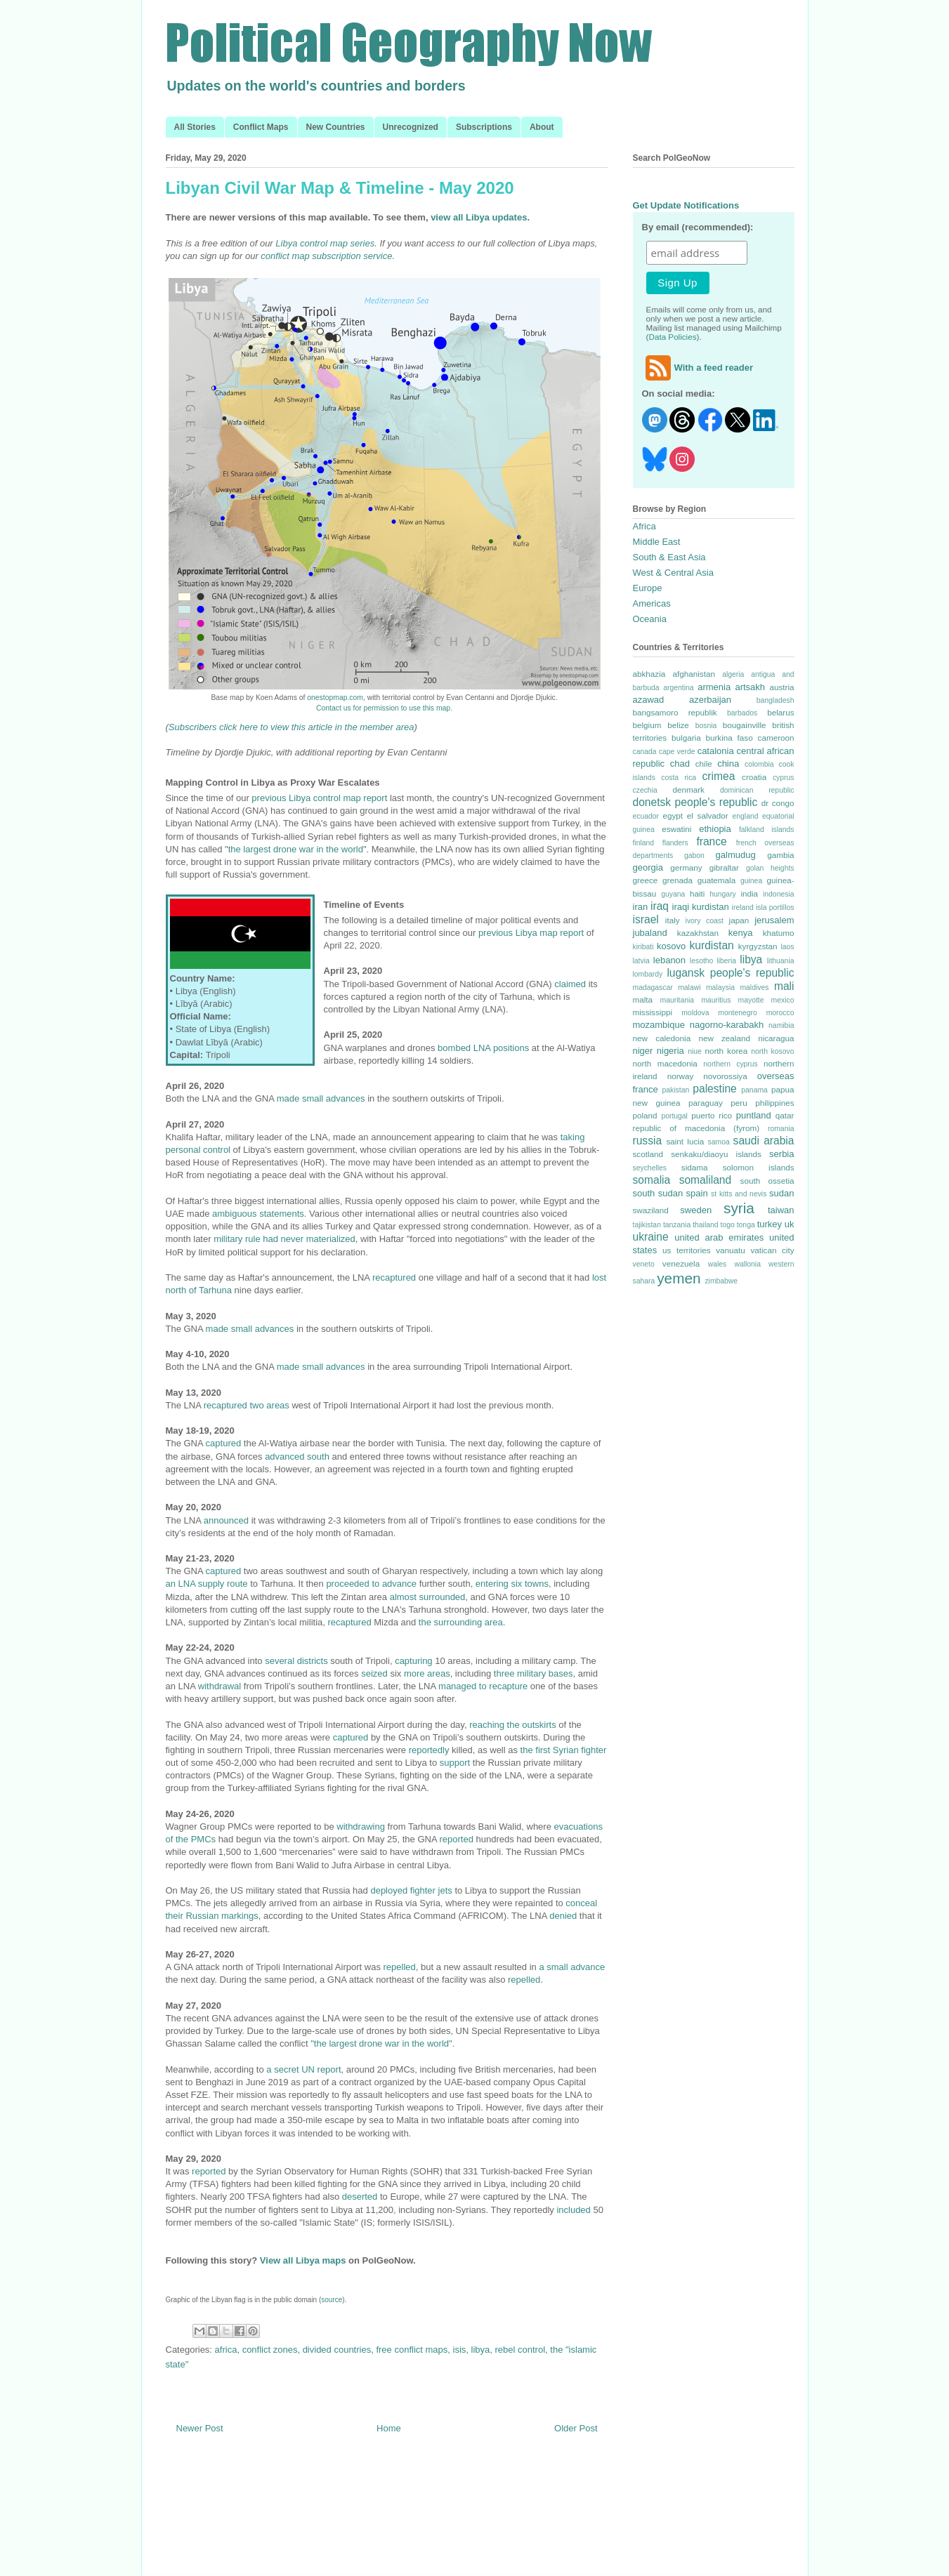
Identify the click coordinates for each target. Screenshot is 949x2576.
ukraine (651, 1237)
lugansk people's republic (730, 973)
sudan (781, 1193)
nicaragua (776, 1038)
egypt (672, 815)
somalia (652, 1180)
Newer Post (199, 2428)
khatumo (778, 932)
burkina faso (728, 737)
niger (643, 1050)
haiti (697, 893)
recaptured (394, 1277)
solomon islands (758, 1167)
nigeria (670, 1050)
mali (784, 986)
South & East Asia (669, 557)
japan (739, 920)
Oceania (650, 619)
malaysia (720, 987)
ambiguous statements (258, 1213)
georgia (648, 867)
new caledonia (662, 1038)
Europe (647, 588)
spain (697, 1193)
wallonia (747, 1264)
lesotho (702, 961)
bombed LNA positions (483, 1048)
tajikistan (647, 1225)
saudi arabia (763, 1141)
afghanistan (694, 673)
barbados (742, 713)
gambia (780, 854)
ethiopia (715, 829)
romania (781, 1128)
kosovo (671, 946)
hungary (722, 894)
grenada (677, 880)
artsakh (750, 687)
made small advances (321, 1098)
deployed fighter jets (411, 1890)
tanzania (677, 1225)
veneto (644, 1264)
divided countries (337, 2349)
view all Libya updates (479, 217)
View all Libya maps (303, 2260)
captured (224, 1443)
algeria (733, 674)
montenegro (737, 1013)
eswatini (676, 828)
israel (646, 919)
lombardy (648, 974)
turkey (769, 1224)
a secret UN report (303, 2069)
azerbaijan (710, 699)
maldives (754, 987)
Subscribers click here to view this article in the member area (291, 727)
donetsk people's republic (695, 802)
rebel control (520, 2349)
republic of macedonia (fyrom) (696, 1127)
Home (389, 2428)
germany (686, 867)
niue (695, 1051)
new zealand (724, 1038)
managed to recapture (483, 1686)
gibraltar (724, 867)
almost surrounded (428, 1597)
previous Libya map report (531, 932)
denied (563, 1915)
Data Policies (673, 336)
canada (645, 751)
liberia (726, 961)
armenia (714, 687)
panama (754, 1090)
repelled (400, 1967)
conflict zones (270, 2349)
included (573, 2210)
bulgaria (686, 737)
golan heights (770, 868)
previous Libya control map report (319, 798)
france (711, 841)
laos (787, 947)
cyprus (783, 777)
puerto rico (711, 1115)
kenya (740, 932)
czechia (645, 790)
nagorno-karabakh (727, 1024)
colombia (759, 764)
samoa (719, 1142)
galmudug (736, 855)
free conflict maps (411, 2349)
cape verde (677, 751)
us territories (686, 1250)
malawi (689, 987)
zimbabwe (721, 1281)
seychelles (650, 1168)
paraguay (705, 1102)
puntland (753, 1115)
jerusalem (774, 920)
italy (672, 920)
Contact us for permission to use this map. (384, 708)
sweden (696, 1210)
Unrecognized (410, 127)
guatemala (717, 880)
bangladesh (775, 700)
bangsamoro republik (675, 712)
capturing (413, 1661)
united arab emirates (719, 1237)
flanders (675, 843)
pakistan (675, 1090)
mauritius (716, 1000)
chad (680, 763)
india (749, 893)
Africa (644, 526)
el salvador (707, 815)
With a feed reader (698, 367)
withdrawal (219, 1686)
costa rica (678, 777)
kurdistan (711, 945)
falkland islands (766, 829)
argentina (678, 688)
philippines (774, 1102)
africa (226, 2349)
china (728, 763)
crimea (718, 776)
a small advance (572, 1967)
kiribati (643, 947)
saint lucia (685, 1141)
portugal (674, 1116)
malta (643, 999)
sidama (694, 1167)
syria (739, 1208)
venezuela (681, 1263)
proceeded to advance (371, 1583)
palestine (714, 1089)
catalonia (716, 751)
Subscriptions (484, 127)
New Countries (335, 127)
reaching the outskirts (512, 1724)
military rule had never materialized (284, 1239)
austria (781, 687)
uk (789, 1224)
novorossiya (725, 1076)
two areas (269, 1405)
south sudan (658, 1193)
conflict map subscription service (326, 256)
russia (647, 1141)
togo (728, 1225)
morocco (780, 1013)
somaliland (705, 1180)
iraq (659, 906)
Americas (652, 603)
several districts (296, 1661)
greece (645, 880)
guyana (673, 894)
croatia (754, 776)
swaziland (651, 1210)
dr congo (777, 802)
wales (717, 1264)
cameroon (776, 737)
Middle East (657, 541)
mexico (782, 1000)
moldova (695, 1013)
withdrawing (360, 1826)
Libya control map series (324, 243)
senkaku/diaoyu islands (716, 1153)
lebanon (669, 960)
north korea (726, 1050)
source (331, 2300)
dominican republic (757, 790)
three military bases (533, 1673)
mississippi (653, 1012)
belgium (647, 724)
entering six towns (512, 1583)
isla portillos (775, 907)
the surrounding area (461, 1622)
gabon (694, 855)
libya (480, 2349)
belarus (780, 712)
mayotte (751, 1000)
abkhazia (649, 673)
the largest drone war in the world (295, 849)
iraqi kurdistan (700, 906)
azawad (649, 699)
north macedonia (665, 1063)
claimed (570, 984)
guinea (751, 881)
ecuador (646, 816)
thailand (705, 1225)
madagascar (653, 987)
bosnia (706, 725)
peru (739, 1102)
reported (456, 1839)
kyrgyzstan (758, 946)
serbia (781, 1154)
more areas (427, 1673)
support (455, 1762)
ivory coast (705, 921)
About (542, 127)
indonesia (778, 894)
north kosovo (772, 1051)
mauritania (677, 1000)
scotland (648, 1153)
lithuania (780, 961)
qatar (784, 1115)
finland (644, 843)
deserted (360, 2196)
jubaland (650, 932)
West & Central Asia (673, 572)
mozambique (659, 1024)
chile (703, 763)
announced (226, 1520)
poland (645, 1115)
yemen (678, 1278)
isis (459, 2349)
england (746, 816)
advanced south (297, 1456)
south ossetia (767, 1180)
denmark (688, 789)
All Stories (195, 127)
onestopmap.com (335, 697)
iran (640, 906)
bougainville (744, 724)
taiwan (781, 1210)
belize (678, 724)
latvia (641, 961)
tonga (746, 1225)
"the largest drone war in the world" (381, 2043)
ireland (743, 907)
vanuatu (730, 1250)
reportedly (429, 1750)
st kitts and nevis (738, 1194)
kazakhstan (698, 932)
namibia (781, 1025)
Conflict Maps (261, 127)
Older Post (575, 2428)
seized (374, 1673)
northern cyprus (730, 1064)
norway (680, 1076)
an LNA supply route (207, 1583)
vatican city (772, 1250)
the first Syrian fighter (564, 1750)
